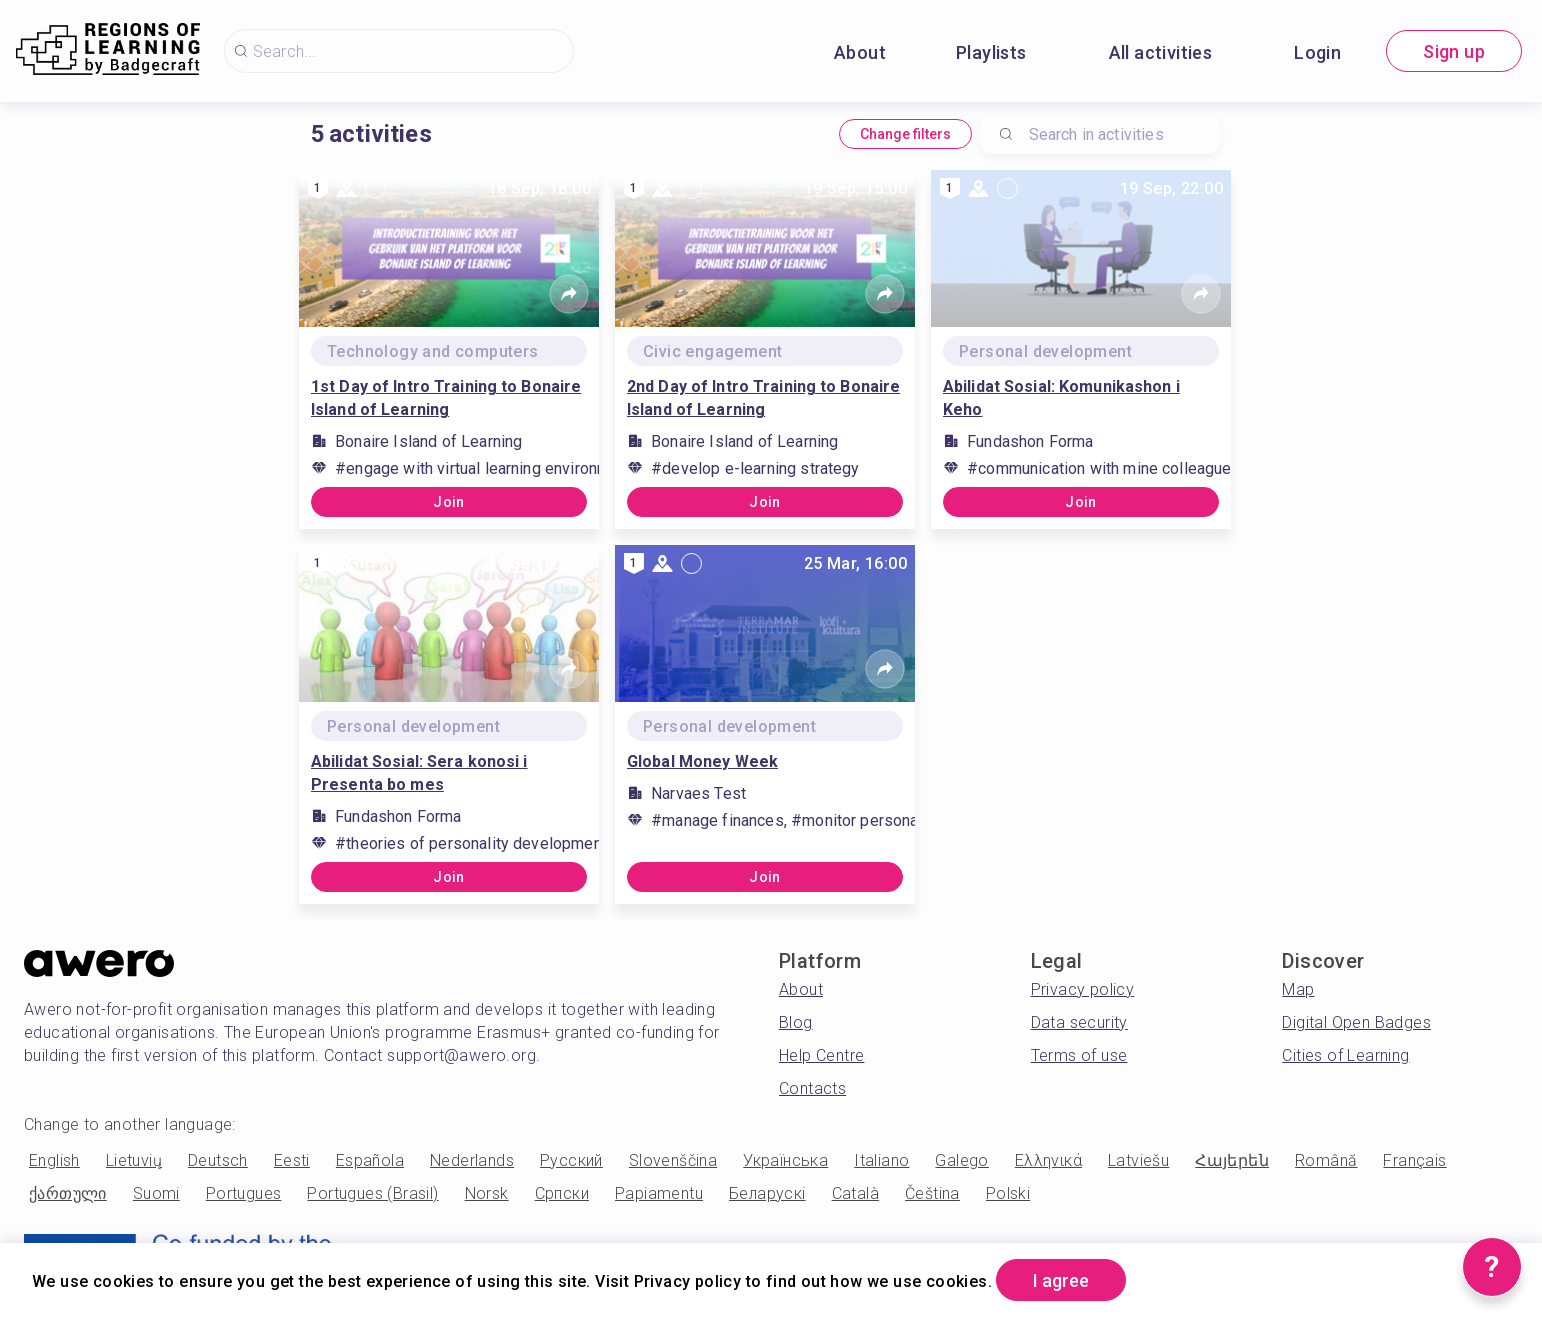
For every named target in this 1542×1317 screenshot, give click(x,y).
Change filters (905, 134)
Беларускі (767, 1193)
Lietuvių (134, 1160)
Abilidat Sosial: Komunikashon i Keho (1061, 398)
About (860, 52)
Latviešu (1138, 1160)
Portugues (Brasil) (372, 1193)
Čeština (932, 1193)
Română (1326, 1160)
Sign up (1454, 51)
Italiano (881, 1160)
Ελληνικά (1048, 1160)
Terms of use (1079, 1055)
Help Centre (821, 1055)
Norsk (487, 1193)
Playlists (991, 52)
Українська (785, 1160)
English (54, 1160)
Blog (796, 1022)
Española (370, 1160)
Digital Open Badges (1356, 1022)
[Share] (569, 294)
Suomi (156, 1193)
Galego (961, 1160)
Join (449, 502)
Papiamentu (659, 1193)
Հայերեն (1232, 1160)
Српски (562, 1193)
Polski (1008, 1193)
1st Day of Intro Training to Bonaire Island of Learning (446, 398)
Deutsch (218, 1160)
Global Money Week (702, 761)
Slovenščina (673, 1160)
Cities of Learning (1345, 1055)
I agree (1061, 1280)
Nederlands (472, 1160)
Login (1317, 52)
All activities (1161, 52)
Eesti (292, 1160)
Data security (1079, 1022)
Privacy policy (1083, 989)
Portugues (244, 1193)
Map (1298, 989)
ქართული (68, 1193)
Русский (571, 1160)
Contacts (812, 1088)
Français (1414, 1160)
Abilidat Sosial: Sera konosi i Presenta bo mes (419, 773)
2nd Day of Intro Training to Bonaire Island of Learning (763, 398)
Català (855, 1193)
